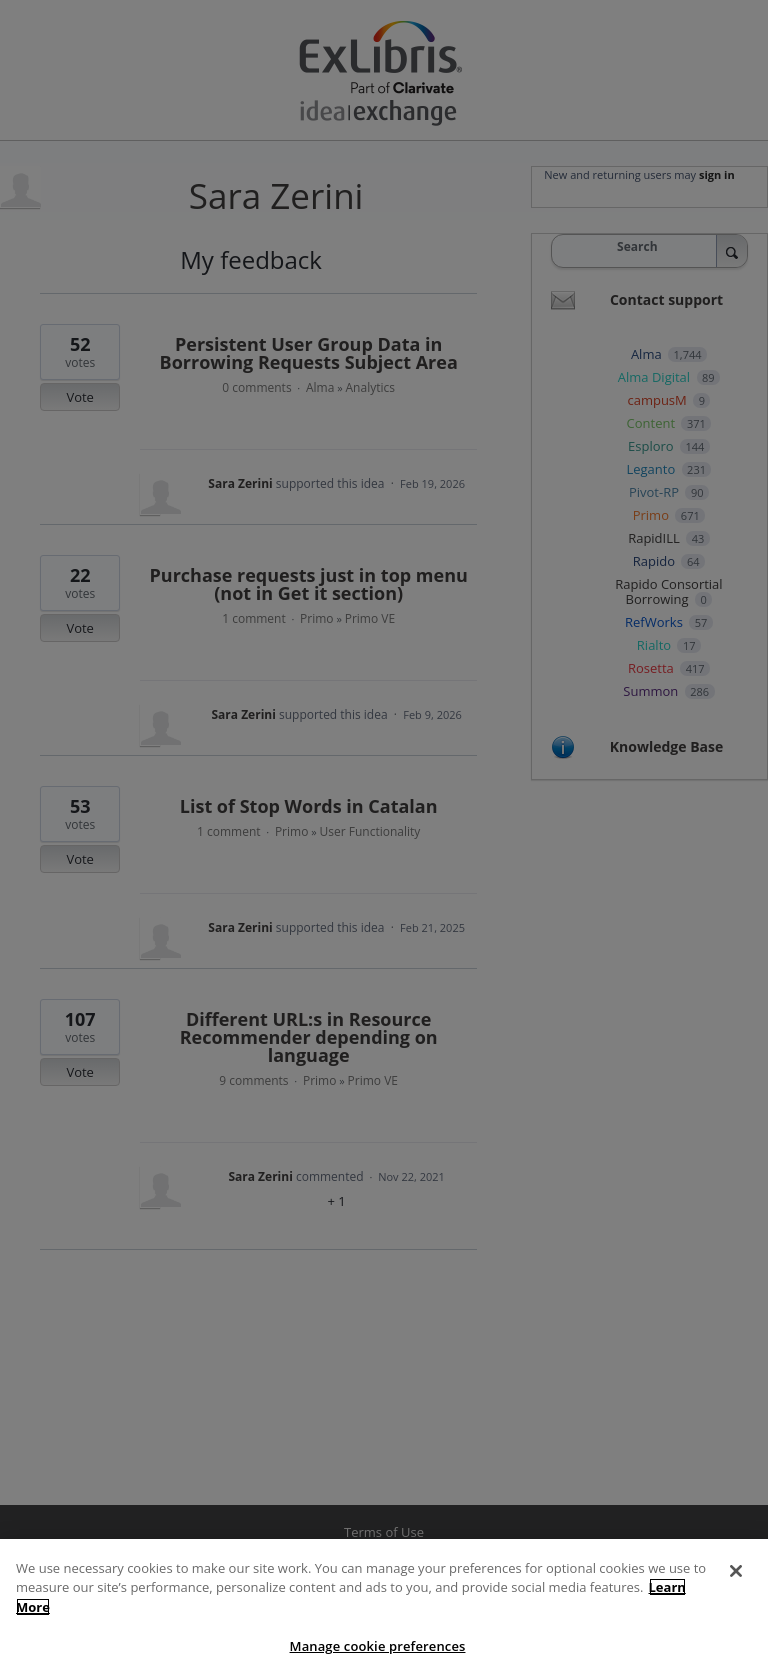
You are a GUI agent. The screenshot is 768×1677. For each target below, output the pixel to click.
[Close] (736, 1594)
